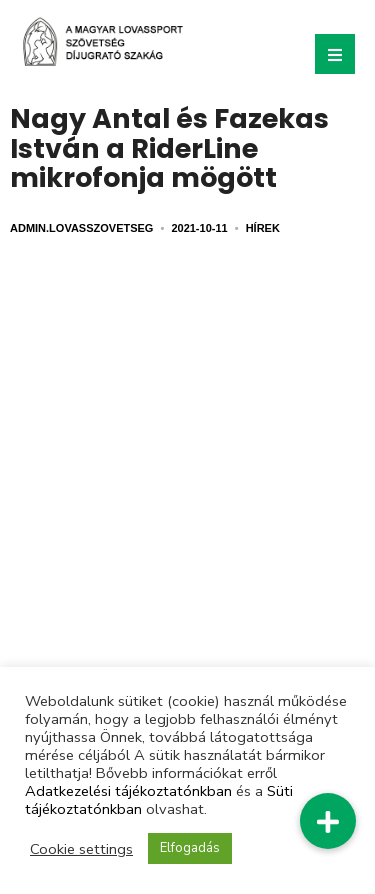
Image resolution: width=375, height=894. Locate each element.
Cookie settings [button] (81, 849)
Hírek (263, 228)
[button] (328, 821)
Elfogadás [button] (190, 848)
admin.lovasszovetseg (81, 228)
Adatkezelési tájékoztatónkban (128, 791)
